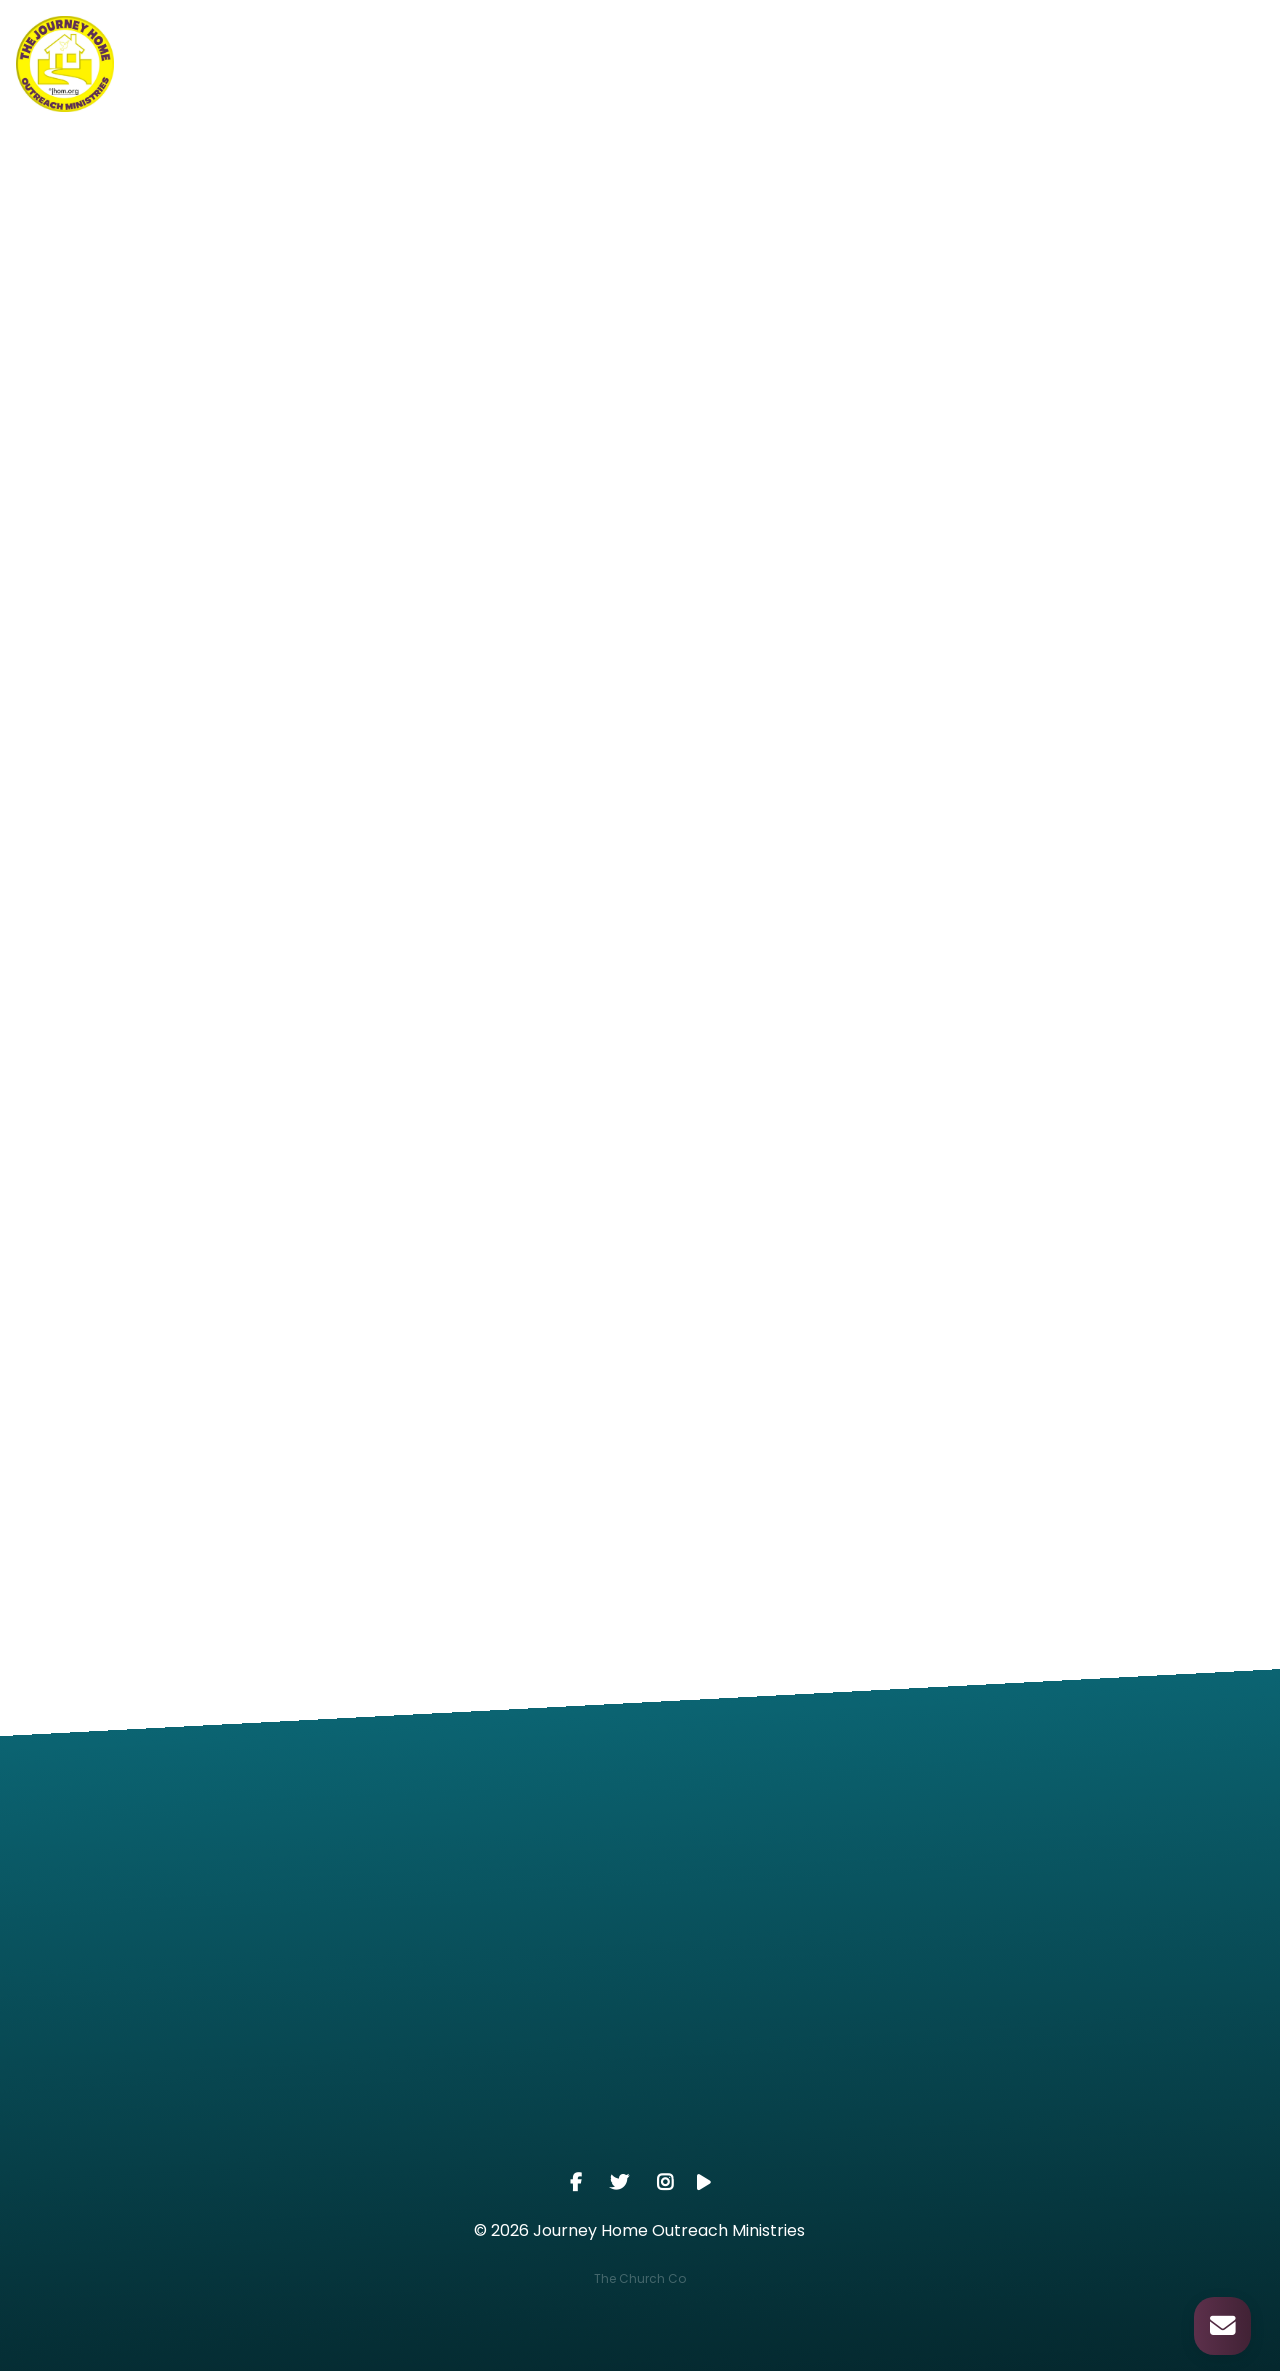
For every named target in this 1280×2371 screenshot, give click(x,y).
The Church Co (640, 2278)
